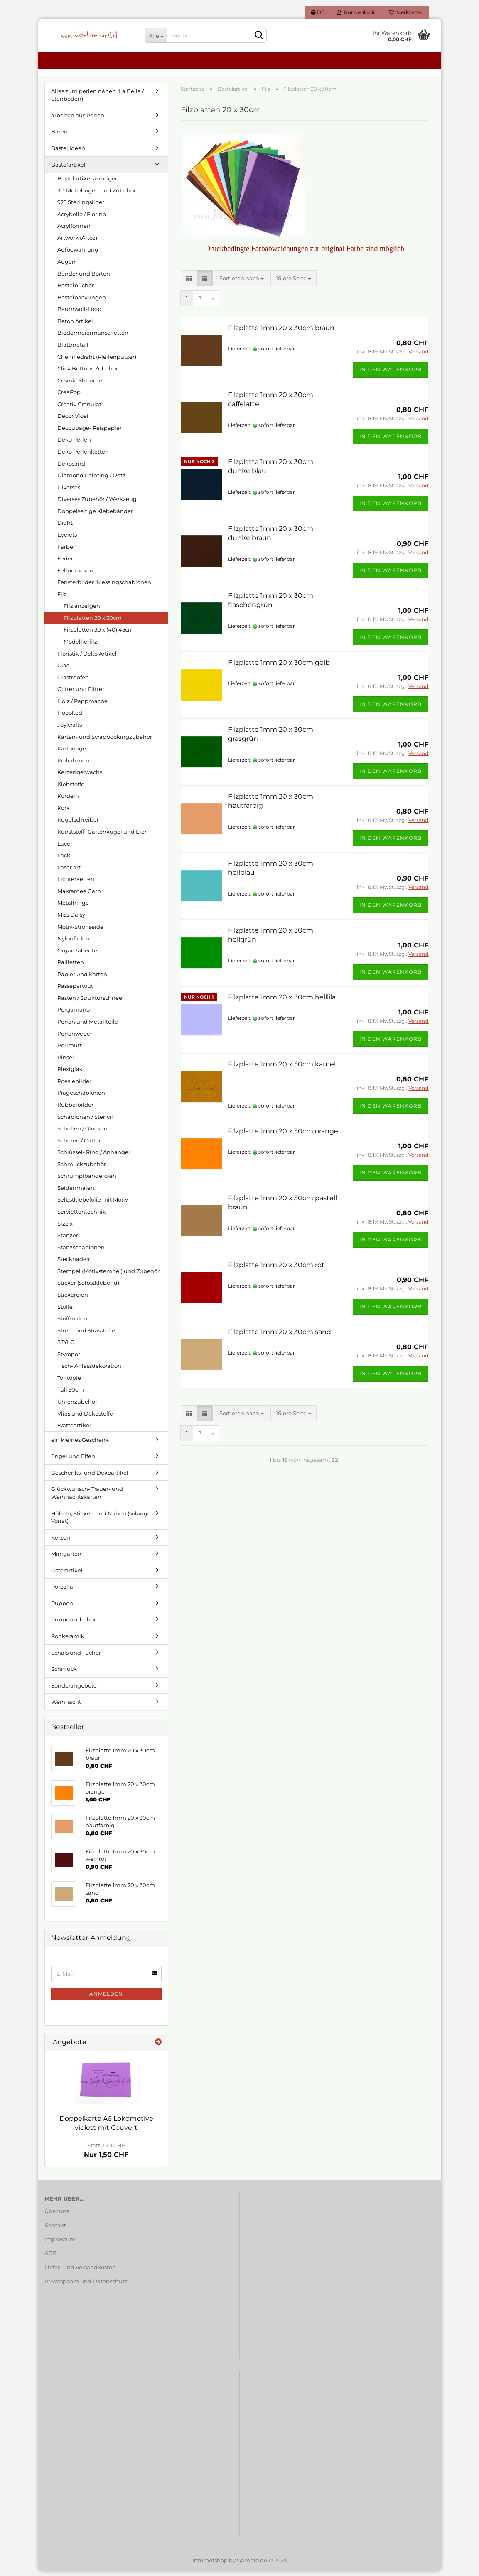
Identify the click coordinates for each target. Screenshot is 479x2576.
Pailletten (70, 967)
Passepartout (75, 990)
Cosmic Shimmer (80, 385)
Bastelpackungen (81, 302)
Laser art (69, 872)
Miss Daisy (71, 919)
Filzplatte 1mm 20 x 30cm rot (276, 1269)
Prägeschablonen (81, 1097)
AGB (50, 2258)
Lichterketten (75, 884)
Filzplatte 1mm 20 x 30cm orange (283, 1136)
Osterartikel (67, 1575)
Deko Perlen (74, 444)
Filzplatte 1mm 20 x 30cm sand (279, 1336)
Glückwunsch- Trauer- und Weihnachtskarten (87, 1497)
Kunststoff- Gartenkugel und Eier (102, 836)
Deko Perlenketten (83, 456)
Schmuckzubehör (81, 1168)
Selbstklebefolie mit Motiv (92, 1204)
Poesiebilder (74, 1085)
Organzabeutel (78, 955)
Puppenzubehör (73, 1624)
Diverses (68, 492)
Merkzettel (406, 12)
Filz (62, 598)
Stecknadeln (74, 1264)
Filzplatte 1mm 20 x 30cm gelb (279, 667)
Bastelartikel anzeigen (88, 183)
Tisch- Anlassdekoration (89, 1370)
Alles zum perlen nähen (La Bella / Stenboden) (97, 99)
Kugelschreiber (78, 824)
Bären (59, 136)
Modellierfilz (80, 646)
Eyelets (67, 539)
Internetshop (210, 2565)
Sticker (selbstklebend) (88, 1287)
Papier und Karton (82, 978)
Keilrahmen (73, 765)
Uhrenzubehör (77, 1406)
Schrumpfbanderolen (86, 1180)
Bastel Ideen (68, 152)
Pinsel (65, 1062)
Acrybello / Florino (81, 218)
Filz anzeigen (82, 610)
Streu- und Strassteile (86, 1335)
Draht (65, 527)
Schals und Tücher (76, 1657)
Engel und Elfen (73, 1461)
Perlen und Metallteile (87, 1026)
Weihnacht (66, 1706)
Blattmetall (72, 349)
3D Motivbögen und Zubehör (96, 195)
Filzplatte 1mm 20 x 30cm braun (281, 332)
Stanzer (67, 1239)
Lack (63, 859)
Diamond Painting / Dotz (91, 479)
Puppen (62, 1607)
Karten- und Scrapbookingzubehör (104, 741)
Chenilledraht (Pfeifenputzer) (96, 361)
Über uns (56, 2215)
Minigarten (66, 1558)
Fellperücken (75, 575)
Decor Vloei (72, 420)
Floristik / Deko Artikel (87, 658)
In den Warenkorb (390, 374)
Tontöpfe (69, 1382)
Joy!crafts (69, 729)
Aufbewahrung (77, 254)
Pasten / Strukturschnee (89, 1002)
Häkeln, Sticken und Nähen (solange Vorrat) (101, 1522)
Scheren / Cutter (79, 1145)
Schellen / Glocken (82, 1133)
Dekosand (71, 468)
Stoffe (65, 1311)
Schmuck (64, 1673)
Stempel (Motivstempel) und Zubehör (108, 1275)
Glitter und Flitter (80, 694)
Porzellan (64, 1591)
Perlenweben (75, 1038)
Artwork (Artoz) (77, 242)
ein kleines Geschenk (80, 1444)
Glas (63, 669)
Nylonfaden (73, 943)
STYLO (66, 1347)
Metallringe (73, 907)
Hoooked (69, 717)
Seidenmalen (75, 1192)
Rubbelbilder (75, 1109)
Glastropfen (73, 682)
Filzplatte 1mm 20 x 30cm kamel (282, 1069)
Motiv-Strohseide (80, 931)
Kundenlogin (356, 12)
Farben (67, 551)
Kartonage (71, 753)
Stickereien (72, 1299)
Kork (63, 812)
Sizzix (65, 1228)
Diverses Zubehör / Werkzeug (97, 504)
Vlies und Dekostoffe (85, 1418)
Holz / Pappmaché (82, 705)
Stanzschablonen (81, 1252)
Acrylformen (74, 230)
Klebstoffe (70, 788)
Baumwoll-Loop (79, 314)
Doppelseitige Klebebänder (95, 515)
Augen (66, 266)
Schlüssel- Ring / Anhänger (93, 1157)
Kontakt (55, 2229)
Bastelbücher (75, 289)
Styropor (68, 1358)
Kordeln (68, 800)
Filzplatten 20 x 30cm (93, 622)
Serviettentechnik (81, 1216)
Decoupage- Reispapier (89, 432)
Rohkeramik (67, 1640)
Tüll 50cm (70, 1394)
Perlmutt (69, 1049)
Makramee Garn (79, 895)
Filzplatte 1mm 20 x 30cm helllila (282, 1002)
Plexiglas (69, 1074)
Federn (67, 563)
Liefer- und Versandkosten (80, 2272)
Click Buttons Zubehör (87, 373)
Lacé (63, 848)
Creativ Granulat (79, 408)
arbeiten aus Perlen (77, 119)
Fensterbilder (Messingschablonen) (105, 587)
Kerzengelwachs (79, 777)
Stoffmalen (72, 1323)
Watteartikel (74, 1429)
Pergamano (73, 1014)
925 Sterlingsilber (80, 207)
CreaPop (69, 397)
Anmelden (106, 1998)
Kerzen (60, 1542)
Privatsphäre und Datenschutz (86, 2285)
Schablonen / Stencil (85, 1121)
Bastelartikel (68, 169)
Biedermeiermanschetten (92, 337)
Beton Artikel (75, 325)
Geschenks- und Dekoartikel (89, 1477)
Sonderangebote (74, 1690)
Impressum (60, 2243)
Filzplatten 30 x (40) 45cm (99, 634)
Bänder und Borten (83, 278)
